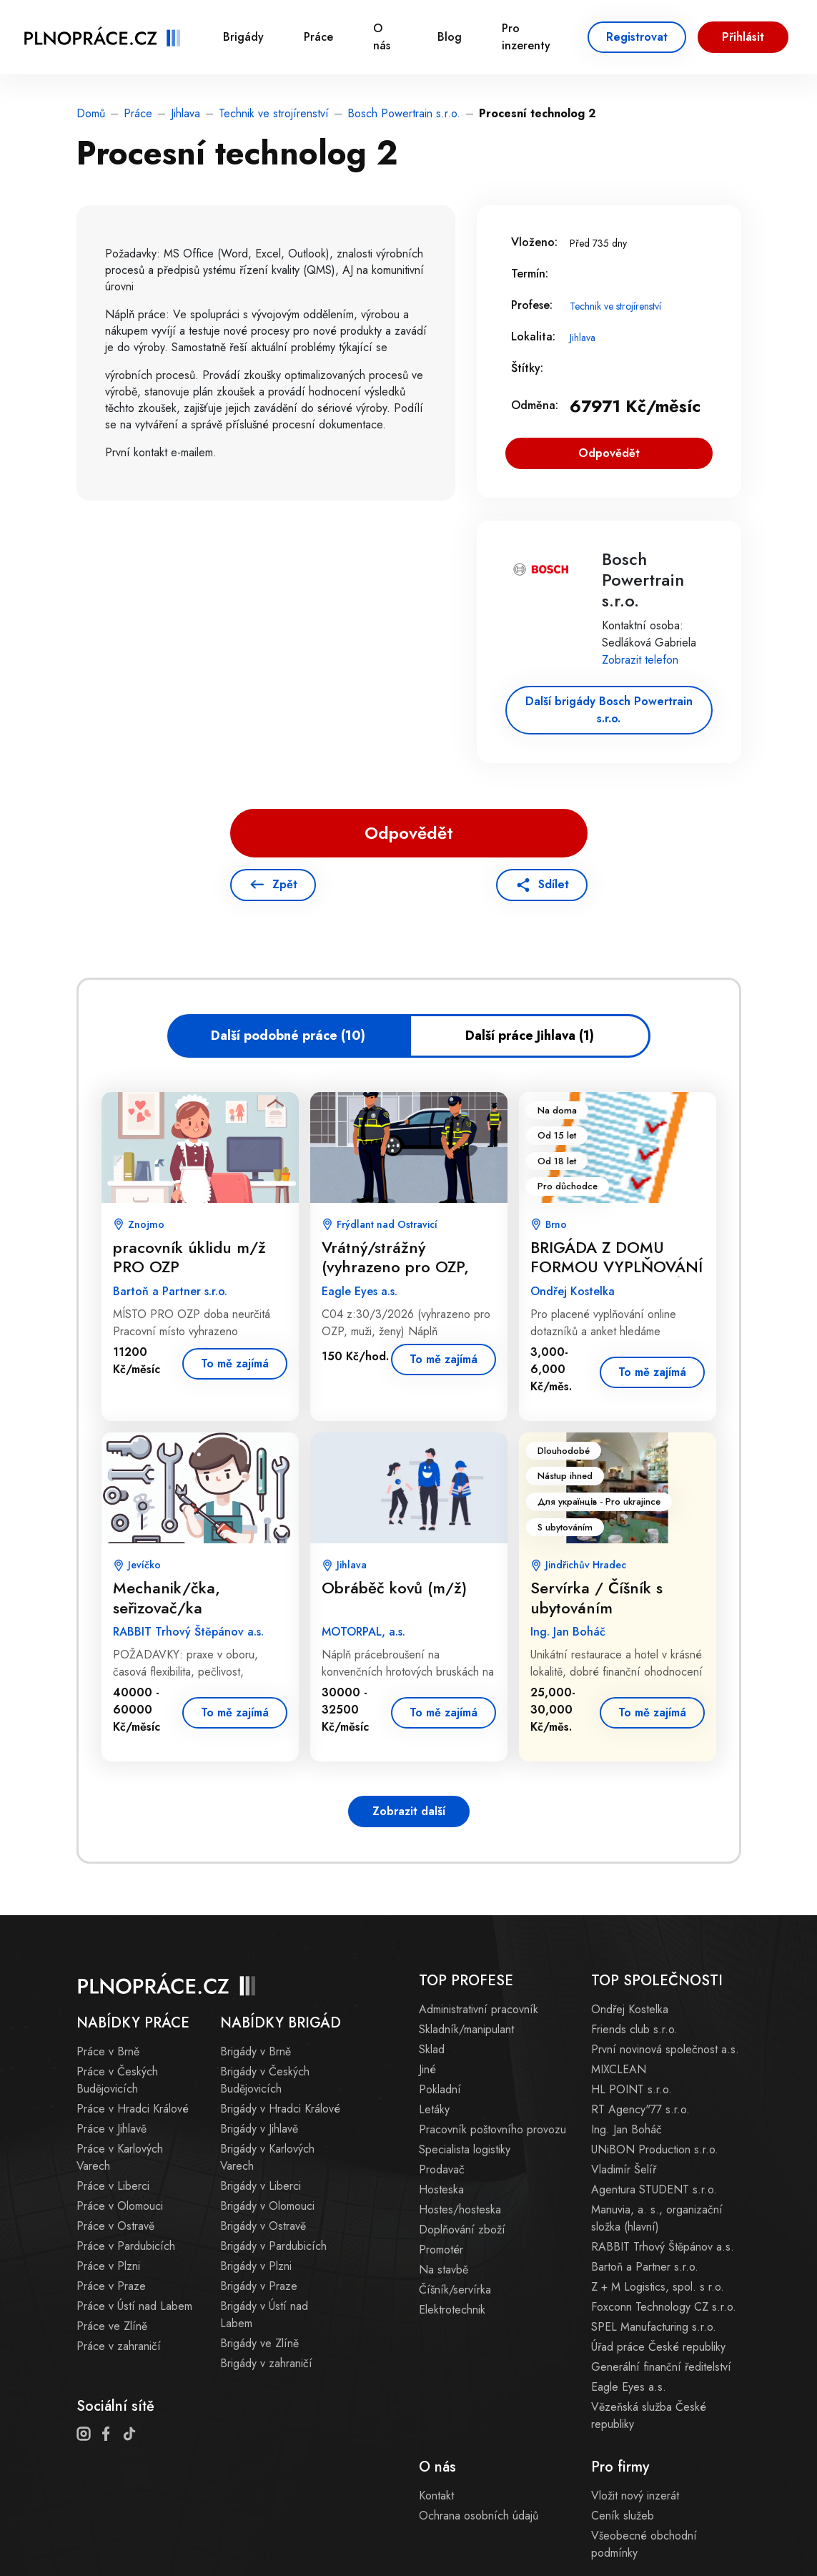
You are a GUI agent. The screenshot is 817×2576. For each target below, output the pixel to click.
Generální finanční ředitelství (661, 2367)
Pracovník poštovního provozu (492, 2129)
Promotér (441, 2249)
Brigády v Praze (258, 2286)
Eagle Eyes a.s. (628, 2387)
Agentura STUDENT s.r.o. (654, 2189)
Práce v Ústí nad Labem (134, 2306)
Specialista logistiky (464, 2149)
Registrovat (637, 37)
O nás (381, 37)
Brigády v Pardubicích (273, 2246)
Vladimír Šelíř (623, 2169)
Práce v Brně (107, 2051)
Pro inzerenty (526, 37)
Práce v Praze (111, 2286)
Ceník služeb (622, 2515)
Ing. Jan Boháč (626, 2129)
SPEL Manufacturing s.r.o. (653, 2327)
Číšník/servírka (455, 2289)
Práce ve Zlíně (111, 2326)
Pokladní (440, 2089)
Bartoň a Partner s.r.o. (644, 2266)
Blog (449, 37)
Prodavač (442, 2169)
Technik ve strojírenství (274, 113)
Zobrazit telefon (640, 660)
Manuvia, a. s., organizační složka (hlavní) (657, 2218)
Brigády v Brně (255, 2051)
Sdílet (553, 884)
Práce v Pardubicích (125, 2246)
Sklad (432, 2049)
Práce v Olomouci (119, 2206)
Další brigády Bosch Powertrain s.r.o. (609, 710)
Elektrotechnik (452, 2309)
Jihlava (185, 113)
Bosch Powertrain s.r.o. (403, 113)
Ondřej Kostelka (629, 2009)
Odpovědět (609, 453)
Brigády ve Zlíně (259, 2343)
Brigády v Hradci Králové (280, 2108)
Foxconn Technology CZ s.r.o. (663, 2307)
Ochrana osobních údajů (478, 2515)
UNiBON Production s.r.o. (654, 2149)
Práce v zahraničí (118, 2346)
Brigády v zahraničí (266, 2363)
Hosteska (441, 2189)
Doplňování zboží (462, 2229)
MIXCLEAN (618, 2069)
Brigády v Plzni (256, 2266)
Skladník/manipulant (466, 2029)
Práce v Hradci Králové (132, 2108)
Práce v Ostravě (115, 2226)
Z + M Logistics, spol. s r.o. (657, 2286)
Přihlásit (743, 37)
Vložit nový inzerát (635, 2495)
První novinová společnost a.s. (665, 2049)
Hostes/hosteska (460, 2209)
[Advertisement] (260, 956)
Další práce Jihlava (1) (529, 1035)
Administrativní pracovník (478, 2009)
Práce (318, 37)
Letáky (434, 2109)
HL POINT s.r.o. (631, 2089)
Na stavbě (443, 2269)
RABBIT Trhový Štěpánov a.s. (662, 2246)
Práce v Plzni (108, 2266)
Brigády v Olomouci (267, 2206)
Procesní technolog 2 (537, 113)
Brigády (243, 37)
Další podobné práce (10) (288, 1035)
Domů (90, 113)
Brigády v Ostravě (263, 2226)
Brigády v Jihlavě (259, 2128)
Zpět (284, 884)
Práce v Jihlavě (111, 2128)
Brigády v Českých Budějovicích (265, 2080)
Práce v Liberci (112, 2186)
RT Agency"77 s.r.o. (640, 2109)
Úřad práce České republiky (658, 2347)
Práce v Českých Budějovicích (117, 2080)
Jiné (427, 2069)
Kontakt (436, 2495)
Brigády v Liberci (260, 2186)
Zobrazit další (408, 1811)
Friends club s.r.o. (634, 2029)
